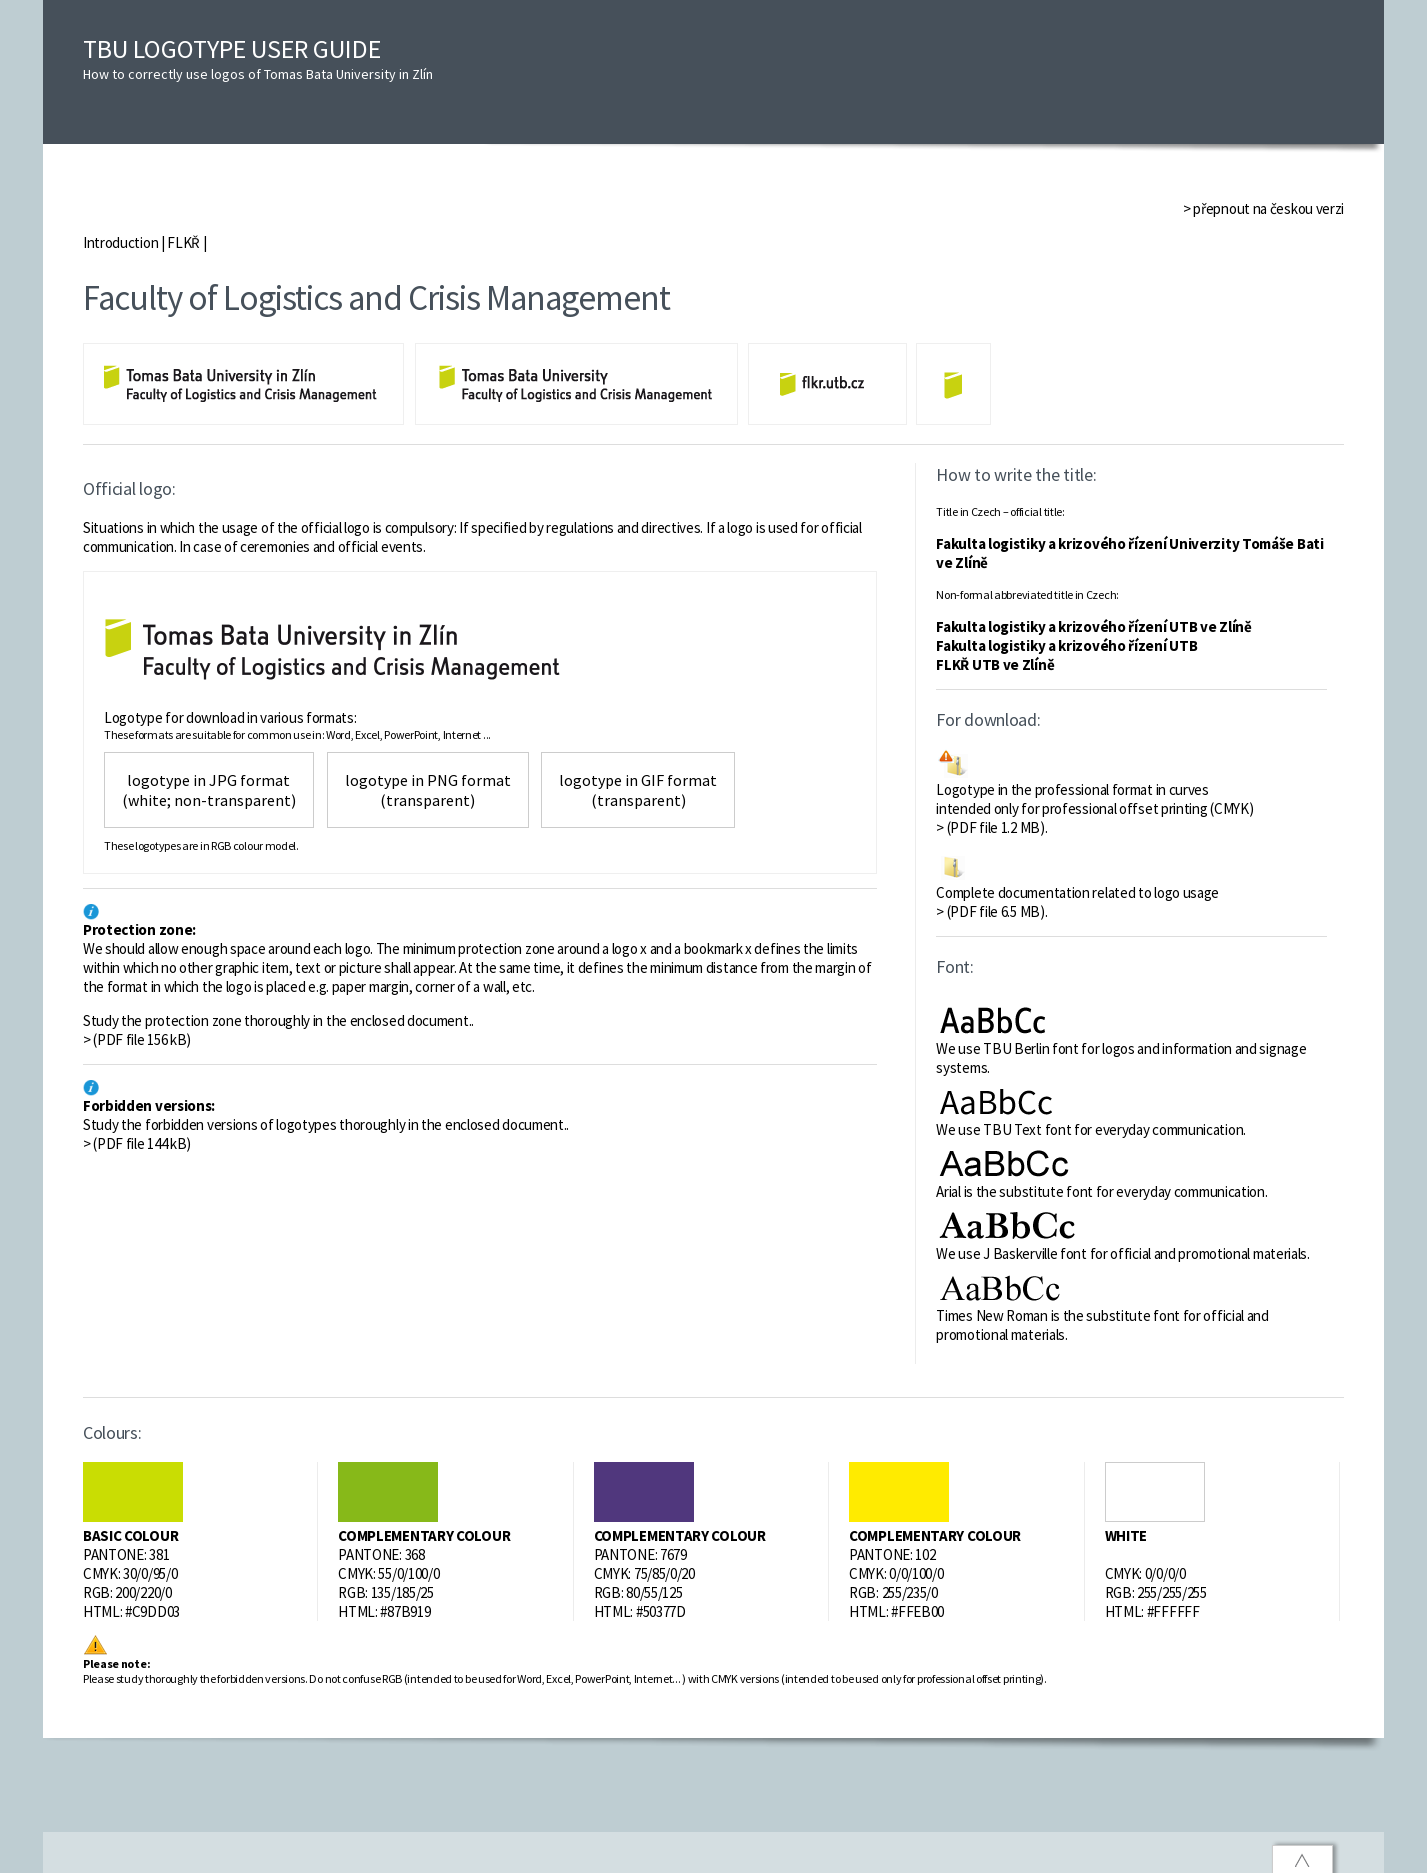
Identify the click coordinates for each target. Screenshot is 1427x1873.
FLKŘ (183, 242)
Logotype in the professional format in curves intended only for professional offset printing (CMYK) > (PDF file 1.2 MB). (1094, 808)
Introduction (120, 242)
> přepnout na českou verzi (1263, 208)
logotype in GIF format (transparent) (638, 790)
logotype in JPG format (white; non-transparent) (209, 790)
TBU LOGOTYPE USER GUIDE (258, 57)
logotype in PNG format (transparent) (428, 790)
